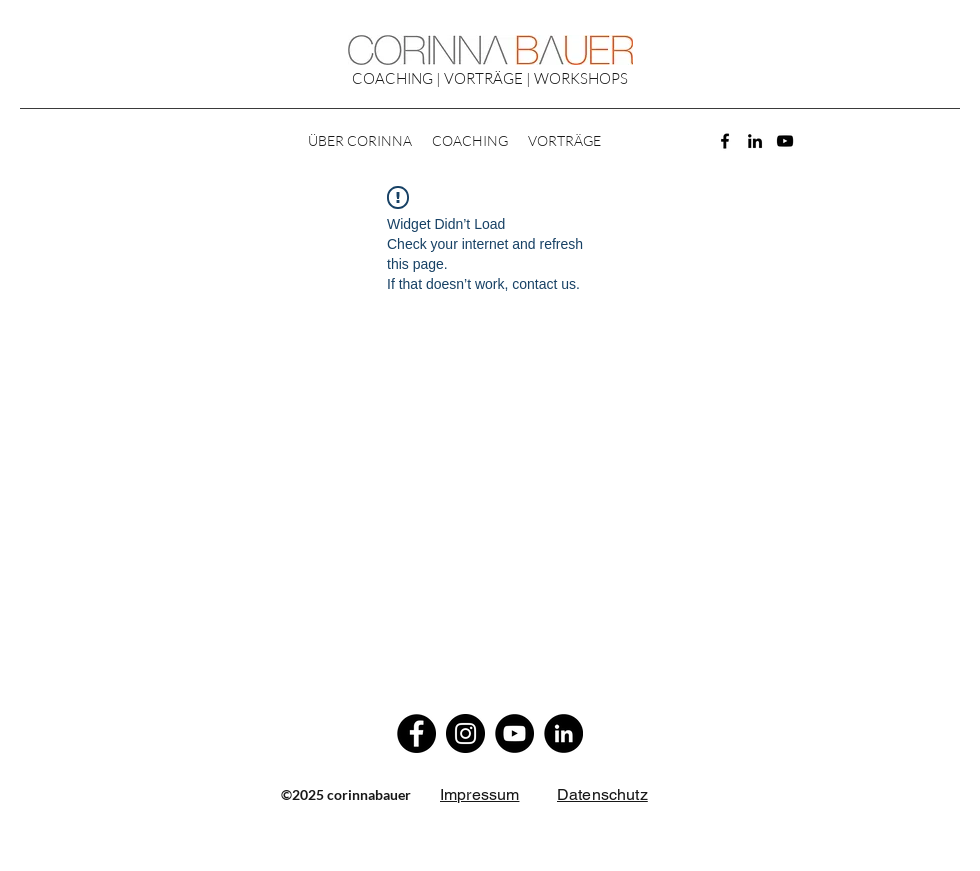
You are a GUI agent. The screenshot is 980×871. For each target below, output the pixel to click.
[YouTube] (785, 141)
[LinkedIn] (755, 141)
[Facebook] (725, 141)
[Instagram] (465, 733)
